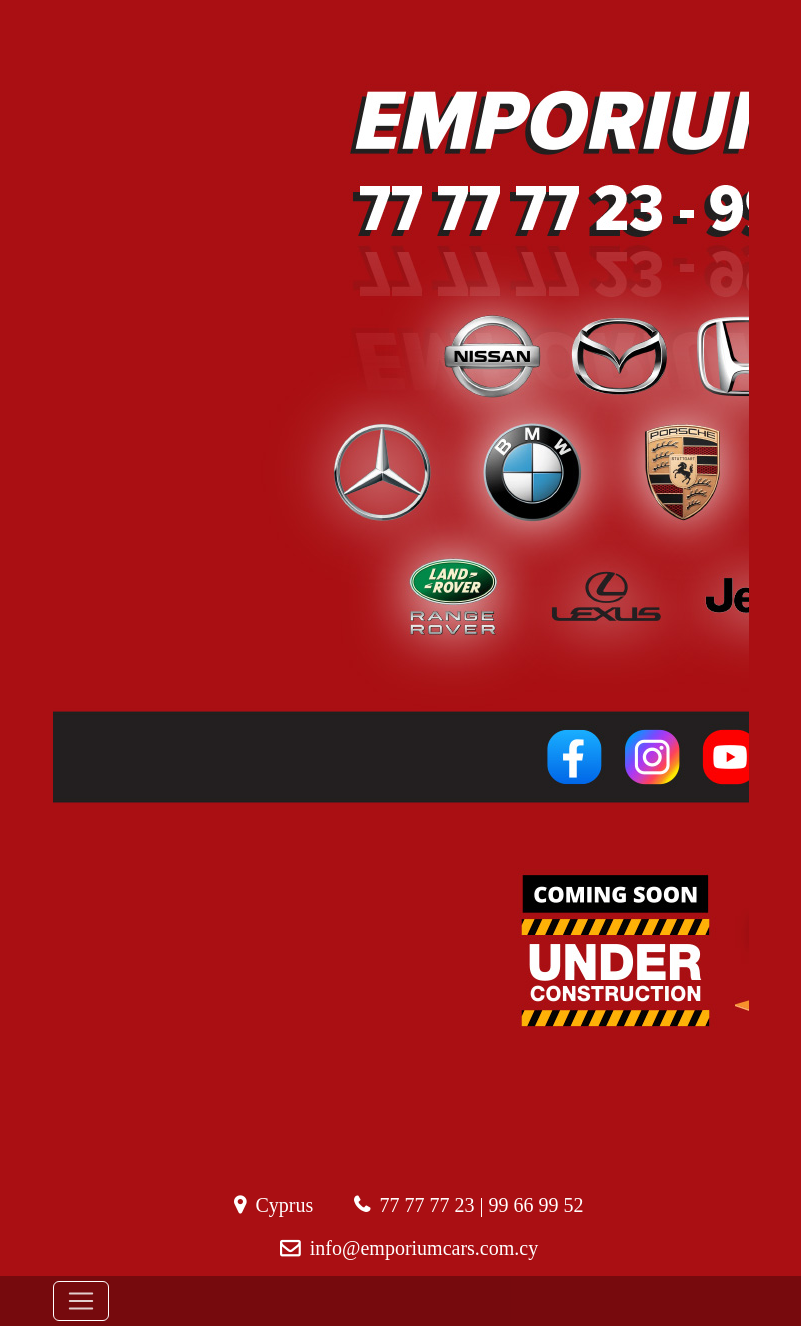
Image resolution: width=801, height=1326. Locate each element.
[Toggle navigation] (81, 1301)
